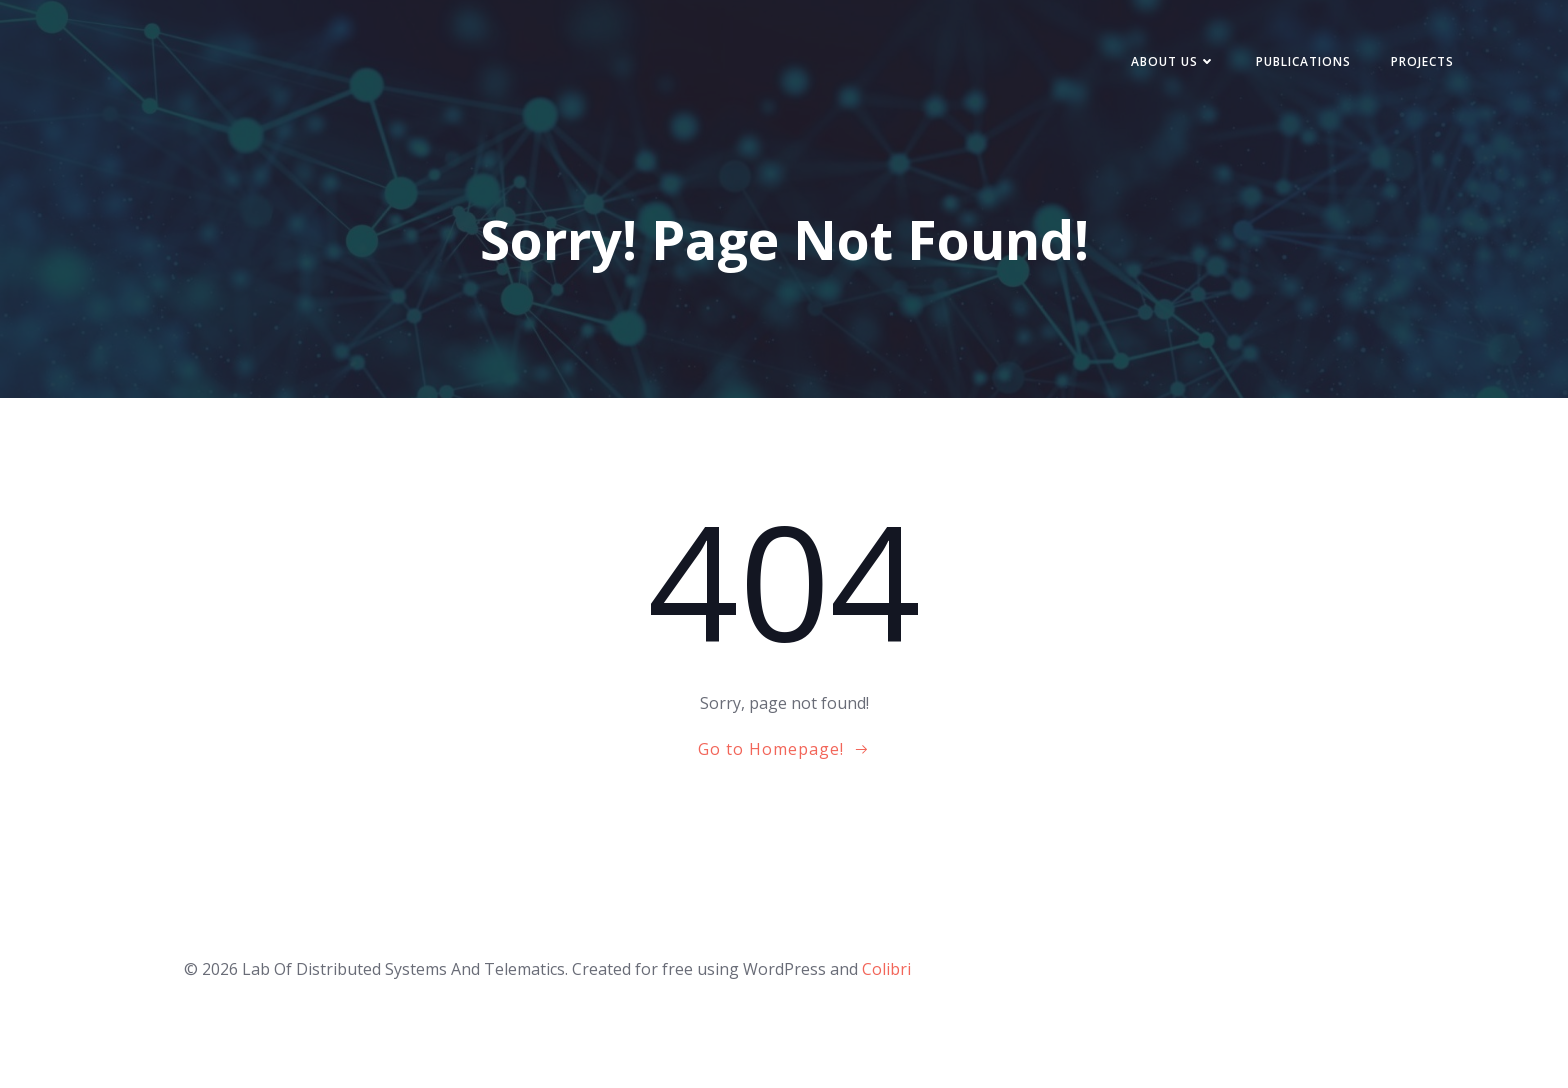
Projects (1422, 61)
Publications (1303, 61)
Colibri (886, 969)
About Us (1173, 61)
